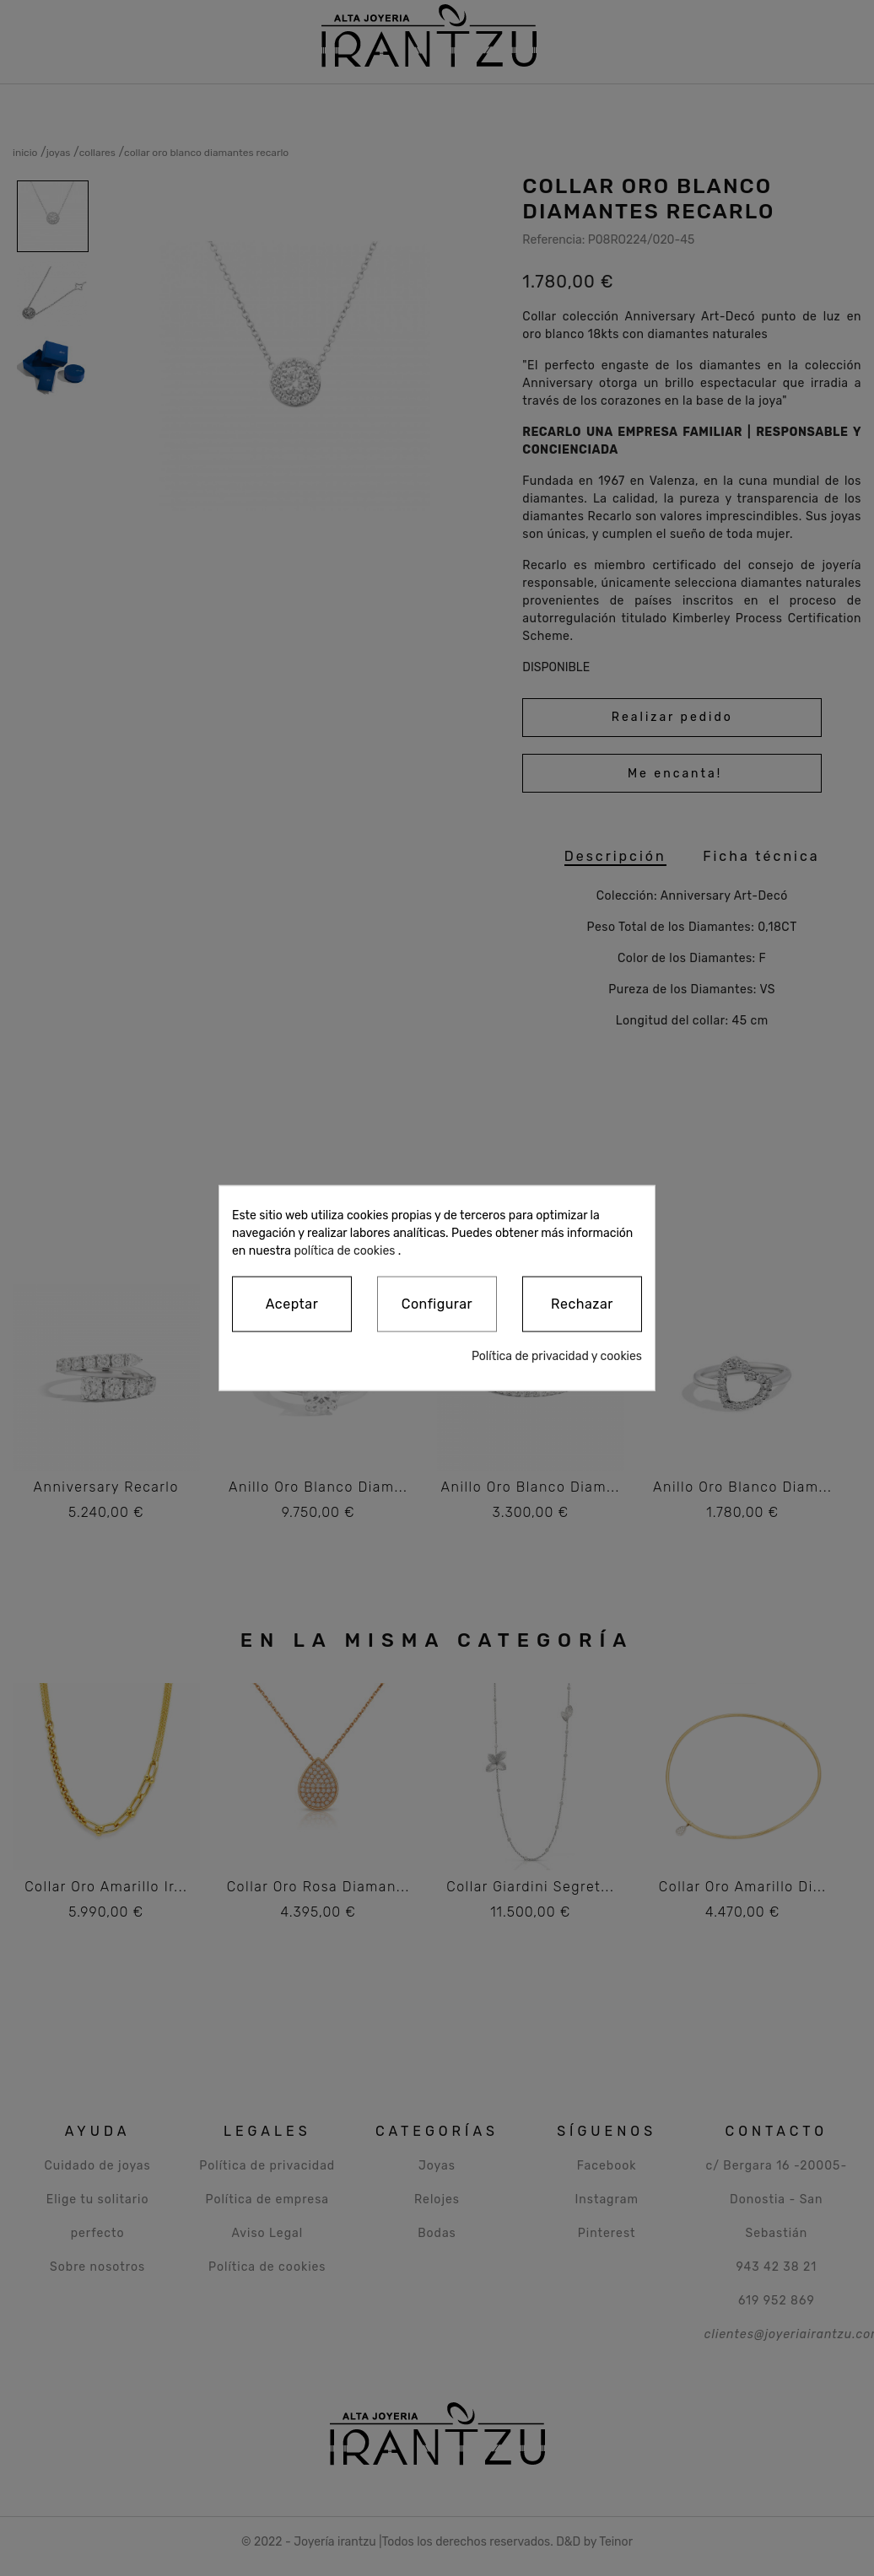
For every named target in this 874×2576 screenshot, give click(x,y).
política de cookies (344, 1250)
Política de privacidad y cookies (557, 1356)
